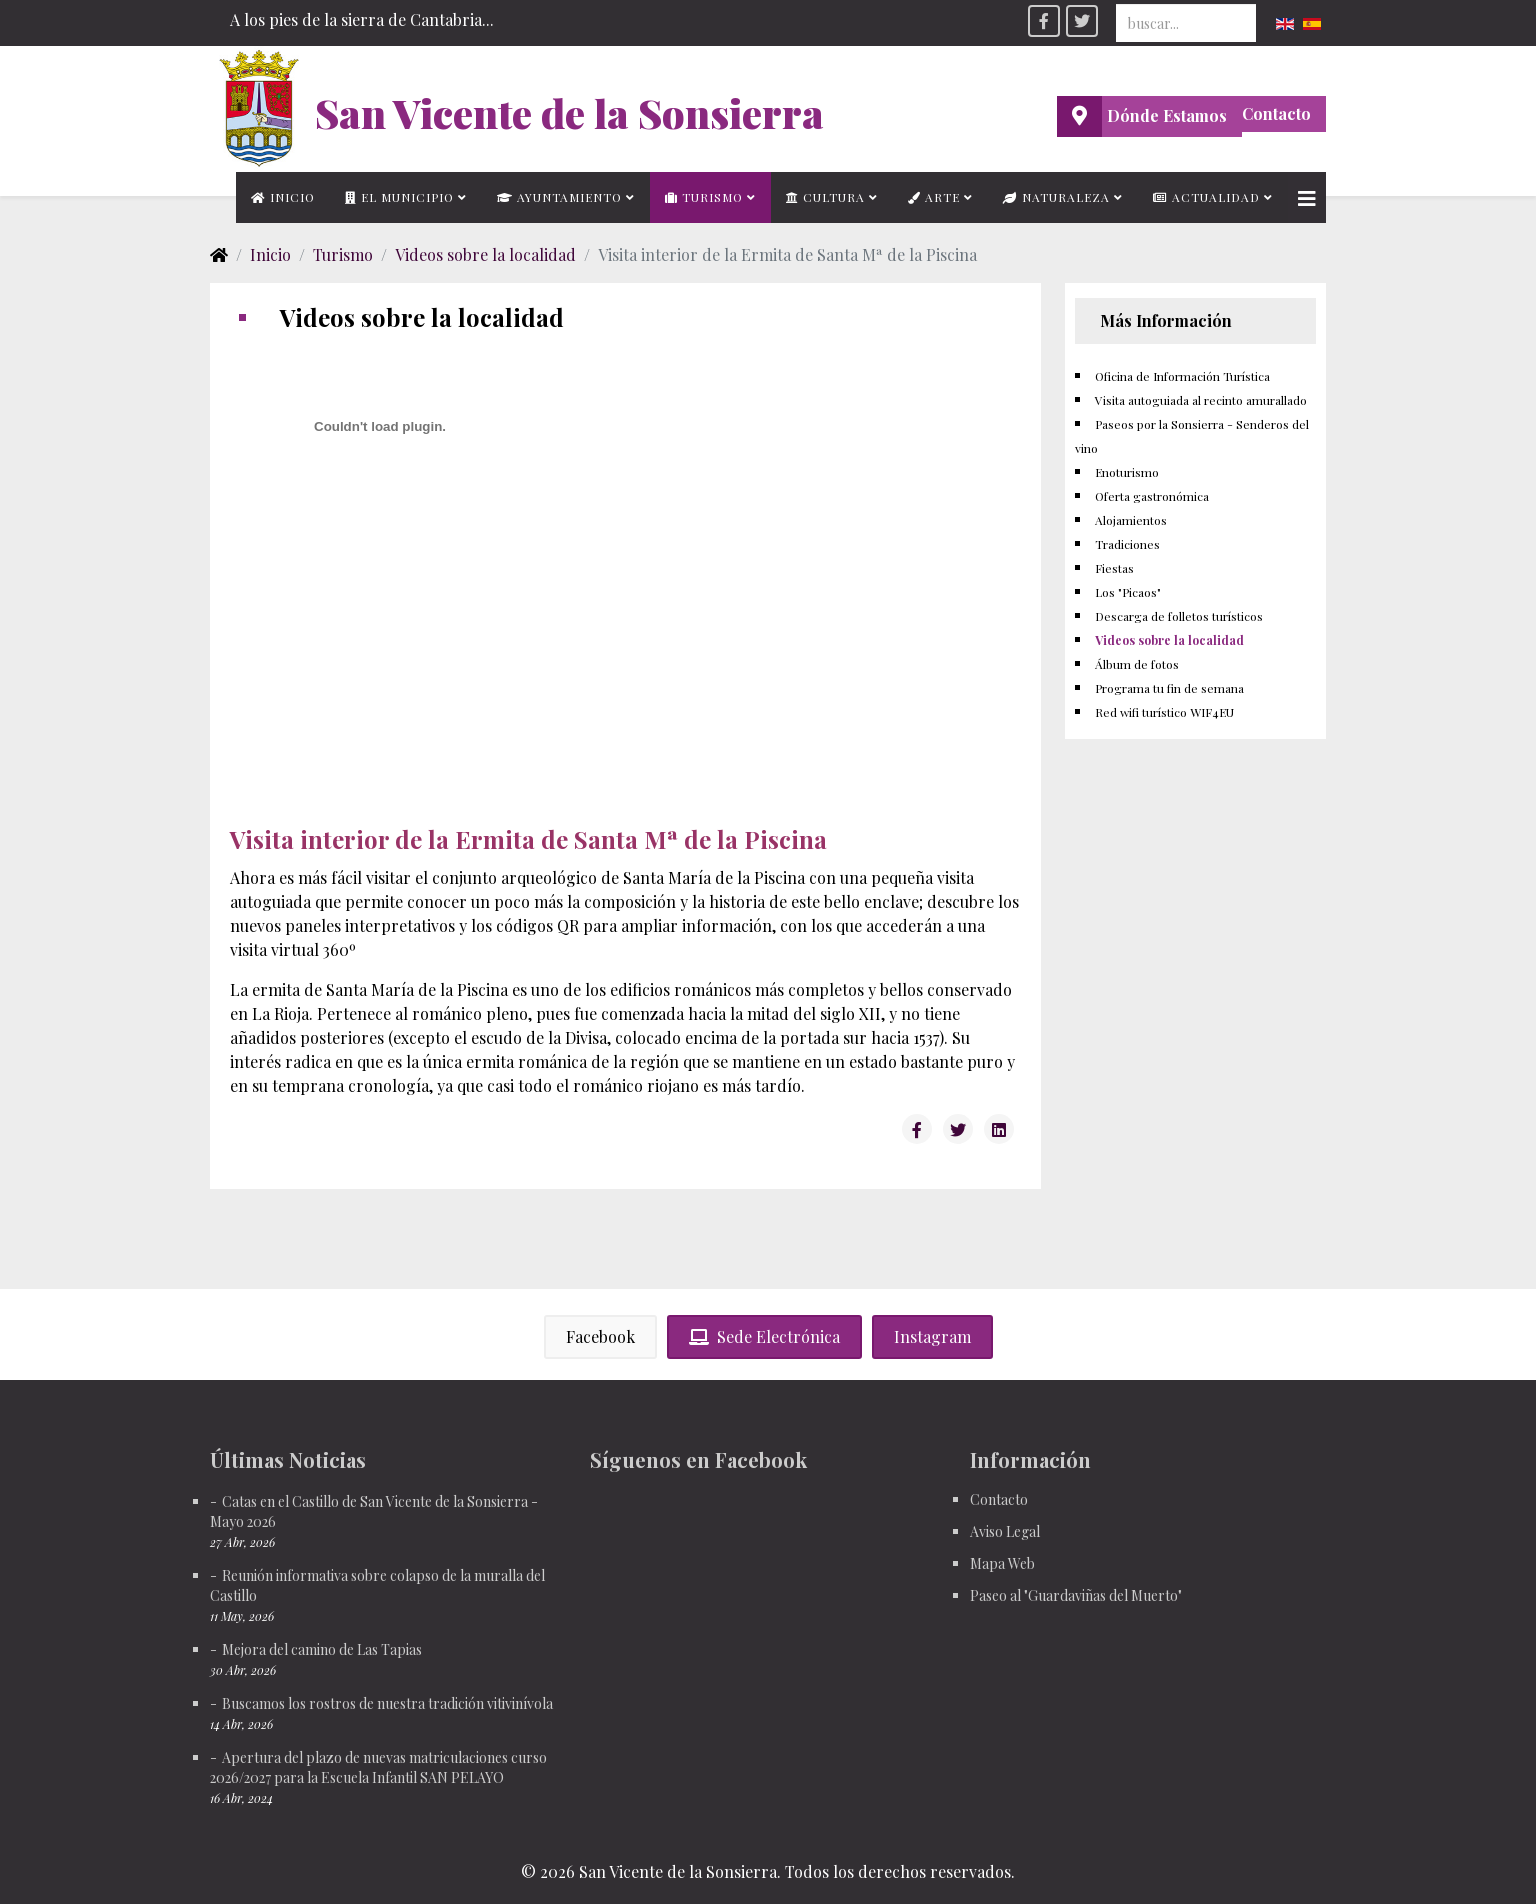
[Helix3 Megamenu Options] (1307, 197)
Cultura (825, 197)
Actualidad (1206, 197)
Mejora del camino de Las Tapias (322, 1649)
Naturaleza (1056, 197)
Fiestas (1114, 568)
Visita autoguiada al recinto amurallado (1201, 400)
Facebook (600, 1336)
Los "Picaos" (1128, 592)
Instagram (932, 1336)
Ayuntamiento (559, 197)
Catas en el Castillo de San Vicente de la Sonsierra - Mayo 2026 (374, 1511)
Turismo (704, 197)
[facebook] (1044, 21)
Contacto (1276, 113)
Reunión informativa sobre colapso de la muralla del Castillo (377, 1585)
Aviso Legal (1005, 1531)
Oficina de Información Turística (1182, 376)
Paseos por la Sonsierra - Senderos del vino (1192, 436)
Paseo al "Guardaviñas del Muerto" (1076, 1595)
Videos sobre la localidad (485, 254)
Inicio (283, 197)
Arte (934, 197)
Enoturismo (1127, 472)
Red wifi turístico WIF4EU (1164, 712)
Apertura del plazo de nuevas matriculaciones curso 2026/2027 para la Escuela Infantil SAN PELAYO (378, 1767)
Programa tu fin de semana (1169, 688)
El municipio (399, 197)
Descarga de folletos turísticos (1179, 616)
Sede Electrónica (764, 1336)
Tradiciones (1127, 544)
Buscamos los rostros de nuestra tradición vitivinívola (387, 1703)
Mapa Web (1002, 1563)
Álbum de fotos (1137, 664)
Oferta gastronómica (1152, 496)
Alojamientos (1131, 520)
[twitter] (1082, 21)
